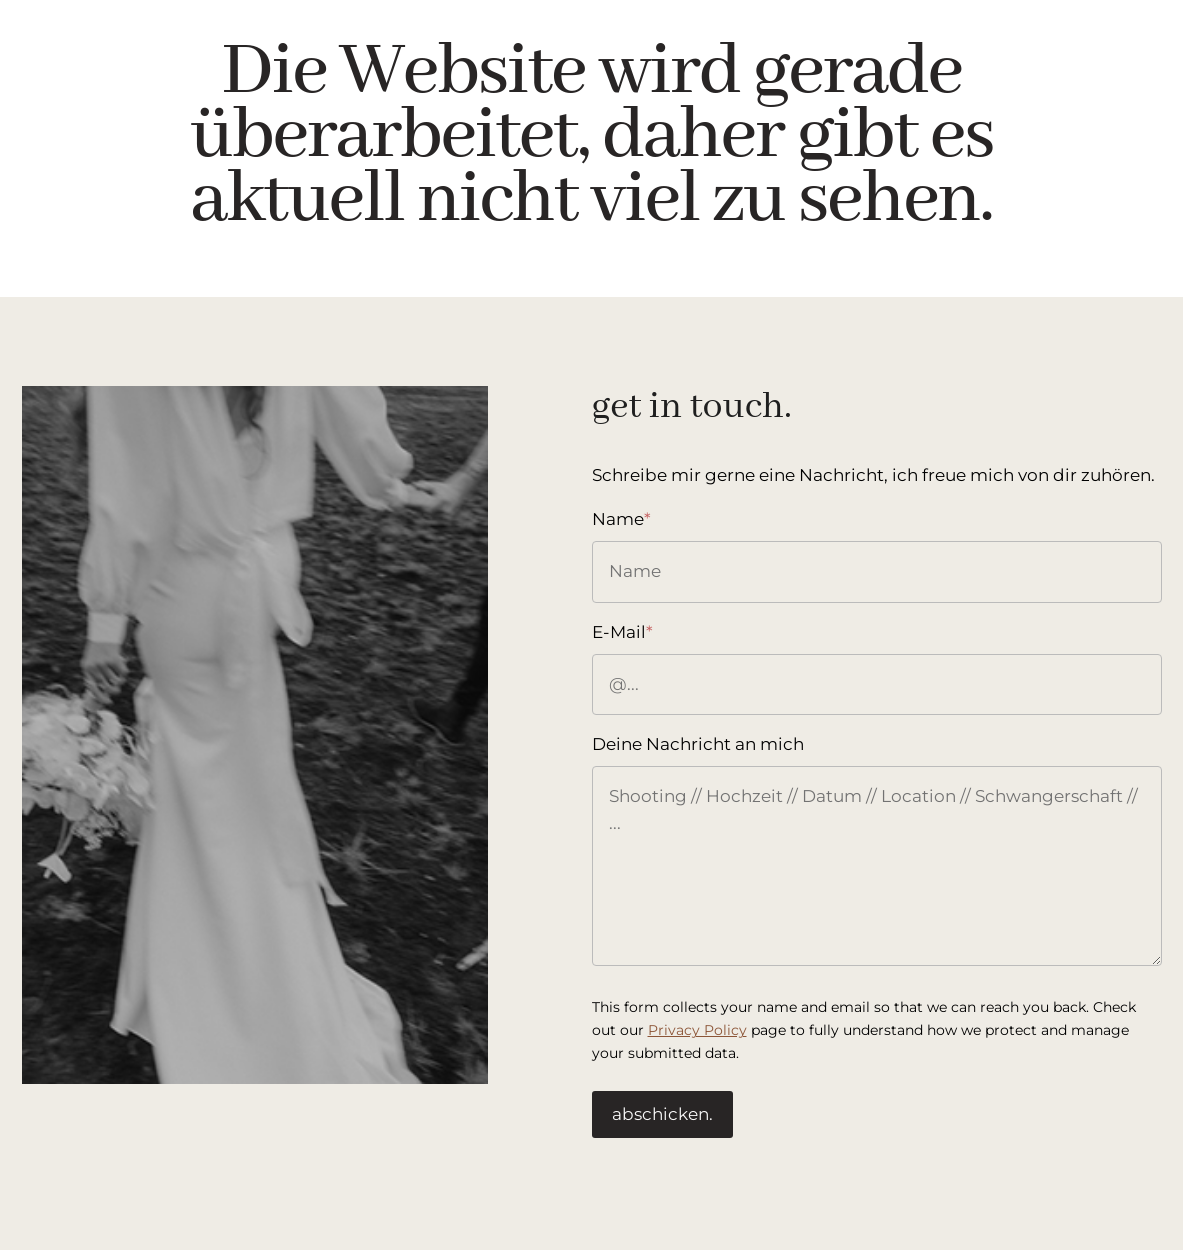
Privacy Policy (697, 1030)
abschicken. (662, 1114)
